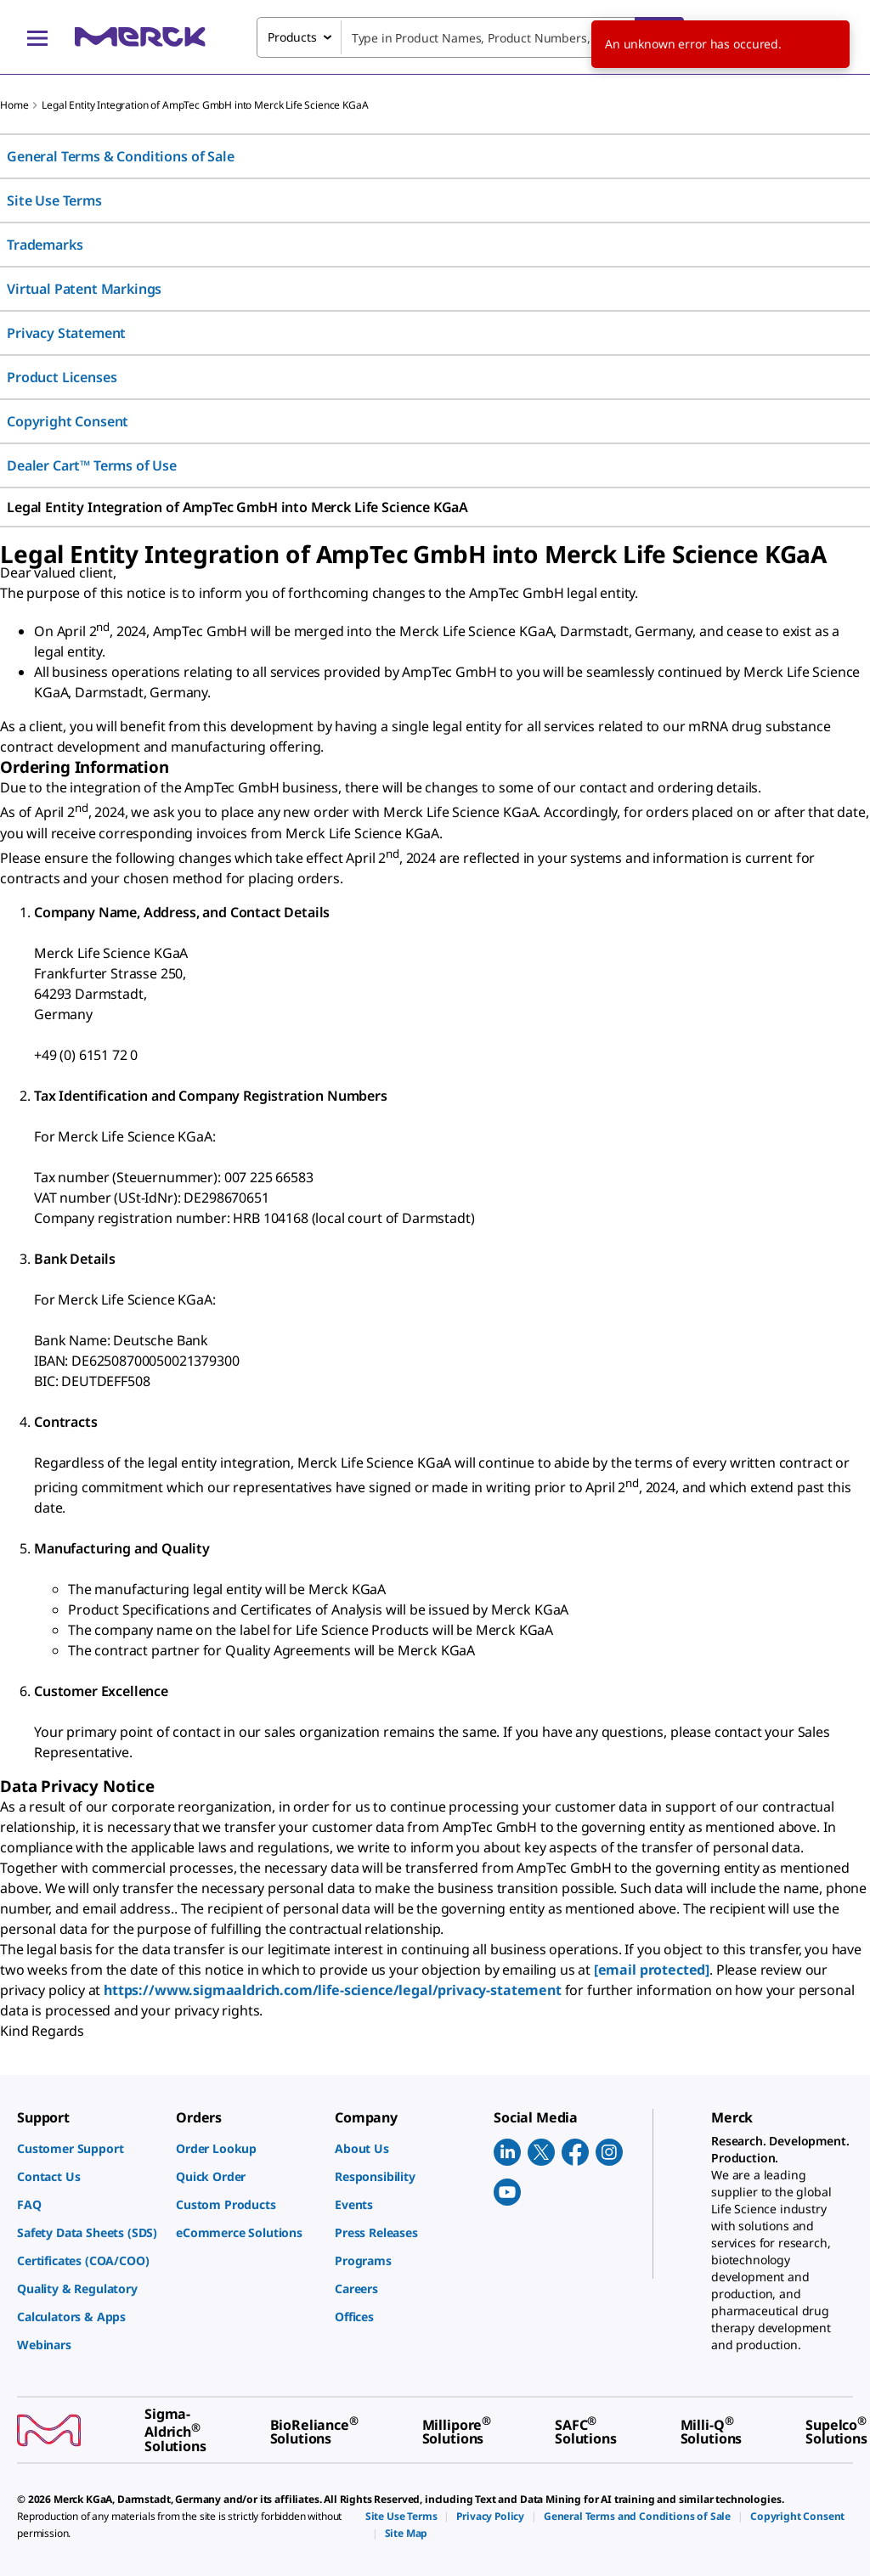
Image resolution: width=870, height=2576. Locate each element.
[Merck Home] (140, 37)
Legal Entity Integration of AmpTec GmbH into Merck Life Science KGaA (205, 105)
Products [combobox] (292, 37)
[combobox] (470, 37)
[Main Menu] (37, 37)
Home (14, 105)
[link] (88, 2148)
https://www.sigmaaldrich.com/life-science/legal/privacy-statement (333, 1990)
